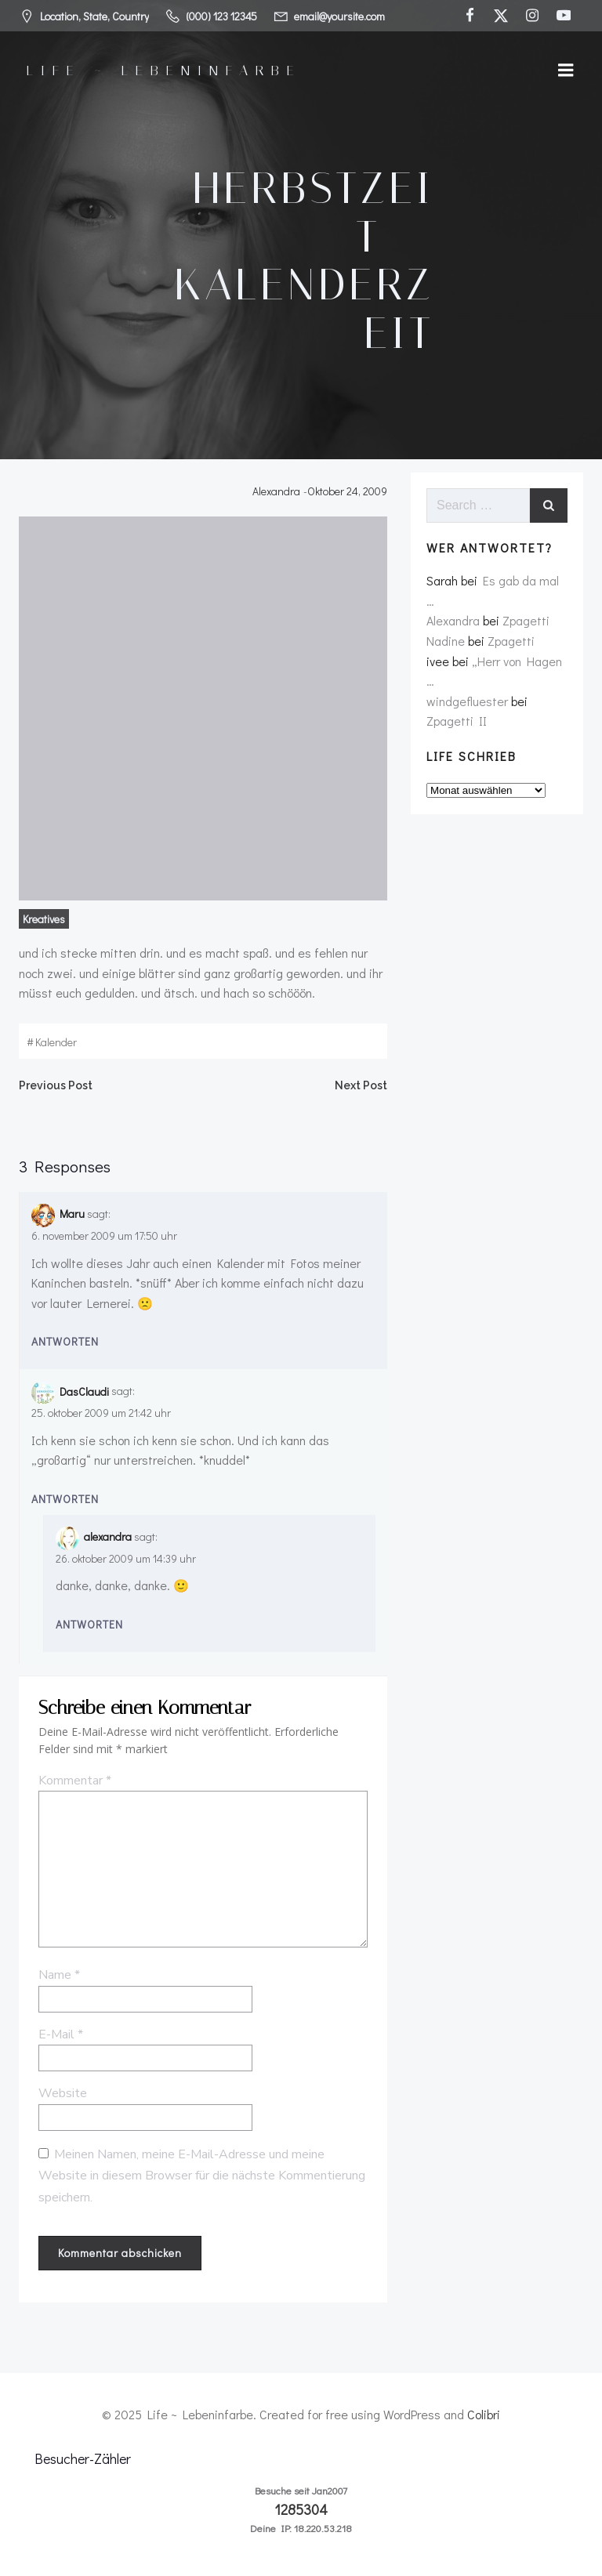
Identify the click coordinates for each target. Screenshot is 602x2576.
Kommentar (74, 1780)
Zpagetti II (456, 720)
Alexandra (276, 491)
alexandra (108, 1536)
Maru (72, 1213)
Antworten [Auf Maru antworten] (65, 1341)
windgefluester (467, 701)
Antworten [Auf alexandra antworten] (89, 1624)
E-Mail (60, 2034)
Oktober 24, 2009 (347, 491)
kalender (56, 1041)
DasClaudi (84, 1391)
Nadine (445, 640)
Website (62, 2093)
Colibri (483, 2414)
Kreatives (44, 918)
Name (59, 1975)
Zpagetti (525, 620)
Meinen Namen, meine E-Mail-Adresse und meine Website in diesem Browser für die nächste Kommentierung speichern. (201, 2176)
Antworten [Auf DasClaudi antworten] (65, 1498)
